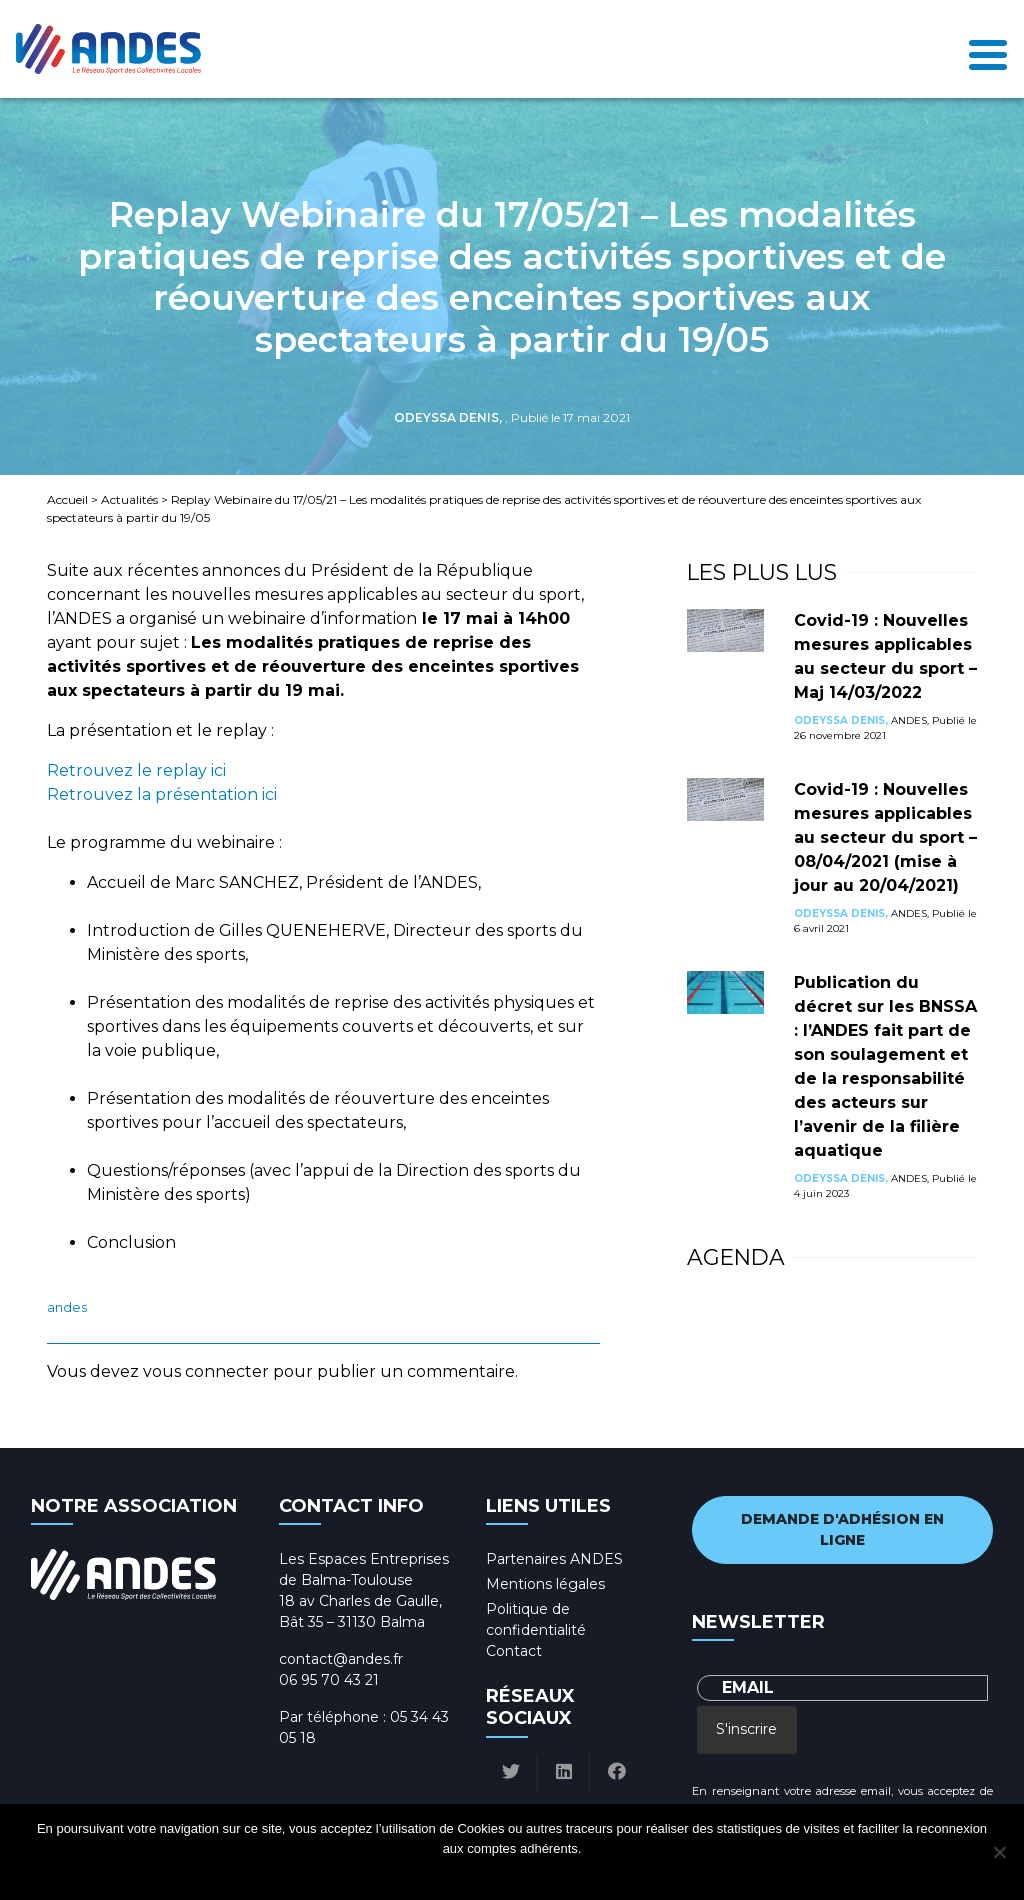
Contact (514, 1651)
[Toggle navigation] (988, 49)
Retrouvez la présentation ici (162, 794)
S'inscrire (746, 1729)
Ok (436, 1874)
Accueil (67, 499)
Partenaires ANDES (554, 1559)
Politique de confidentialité (530, 1874)
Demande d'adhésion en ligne (842, 1529)
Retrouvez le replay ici (136, 770)
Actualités (129, 499)
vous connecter (206, 1371)
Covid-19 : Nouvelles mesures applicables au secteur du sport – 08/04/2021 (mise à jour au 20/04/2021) (885, 837)
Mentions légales (545, 1584)
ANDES (67, 1307)
